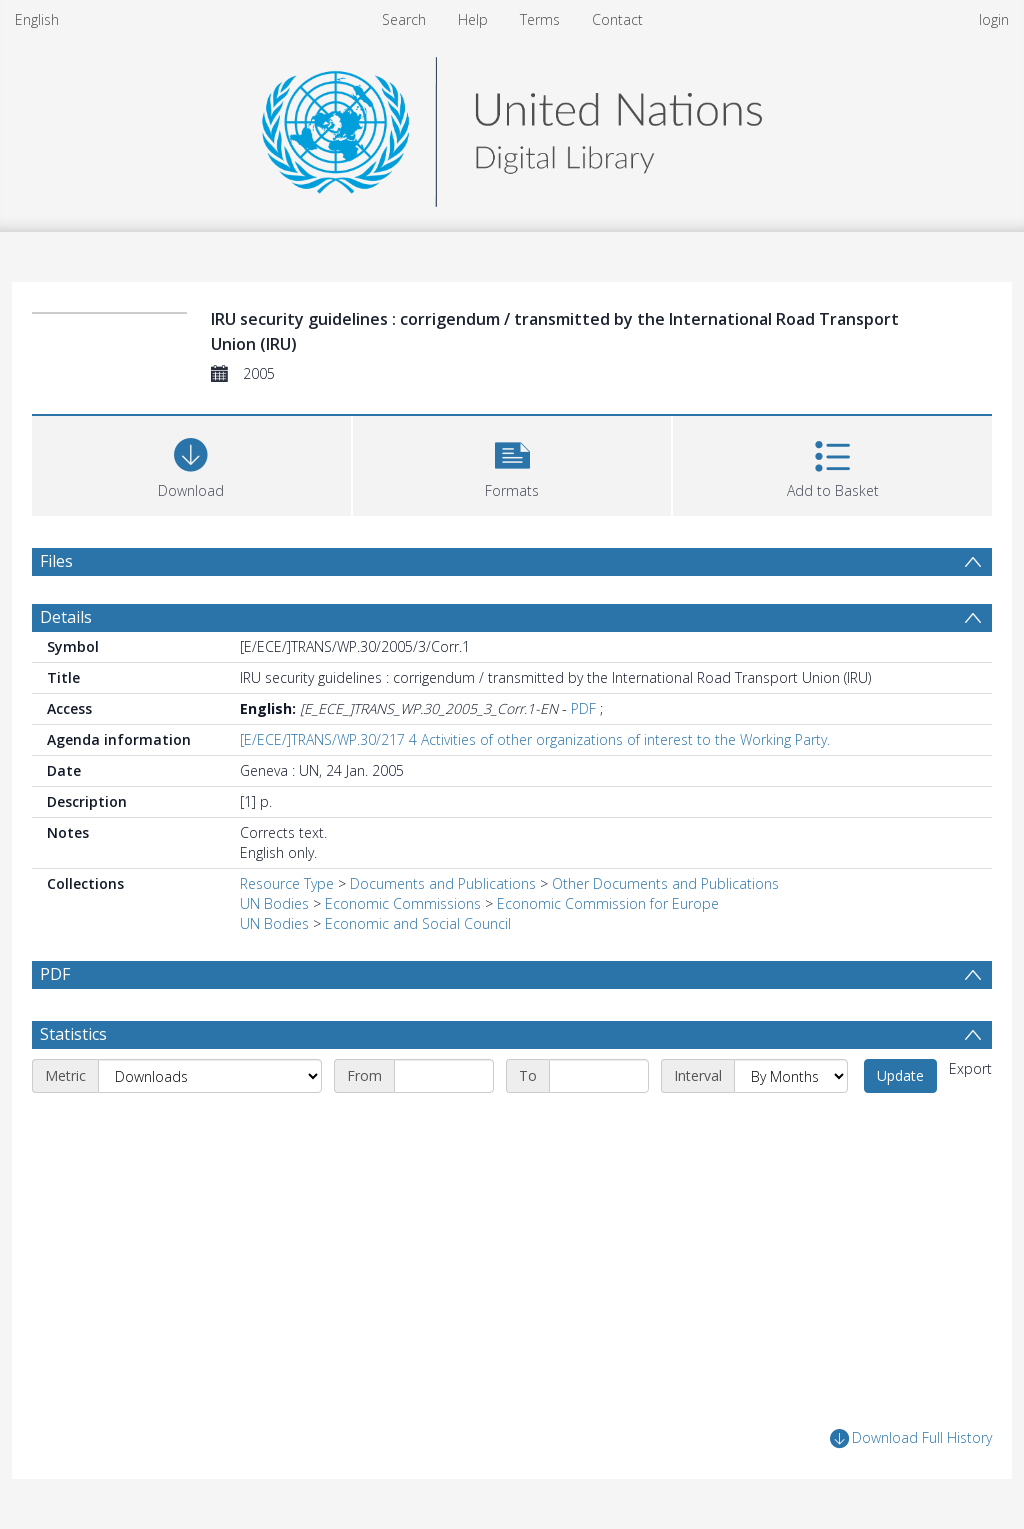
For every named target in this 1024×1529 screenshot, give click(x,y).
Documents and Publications (443, 883)
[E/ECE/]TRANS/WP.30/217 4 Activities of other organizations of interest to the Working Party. (535, 739)
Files (56, 561)
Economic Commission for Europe (608, 903)
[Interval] (791, 1076)
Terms (540, 19)
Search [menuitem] (404, 19)
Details (66, 617)
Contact (617, 19)
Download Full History (911, 1438)
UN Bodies (274, 903)
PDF (583, 708)
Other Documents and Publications (665, 883)
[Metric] (210, 1076)
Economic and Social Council (418, 923)
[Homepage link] (512, 126)
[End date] (599, 1076)
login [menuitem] (994, 19)
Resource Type (287, 883)
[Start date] (444, 1076)
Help (473, 19)
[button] (512, 463)
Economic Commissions (403, 903)
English (37, 19)
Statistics (73, 1034)
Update (900, 1075)
